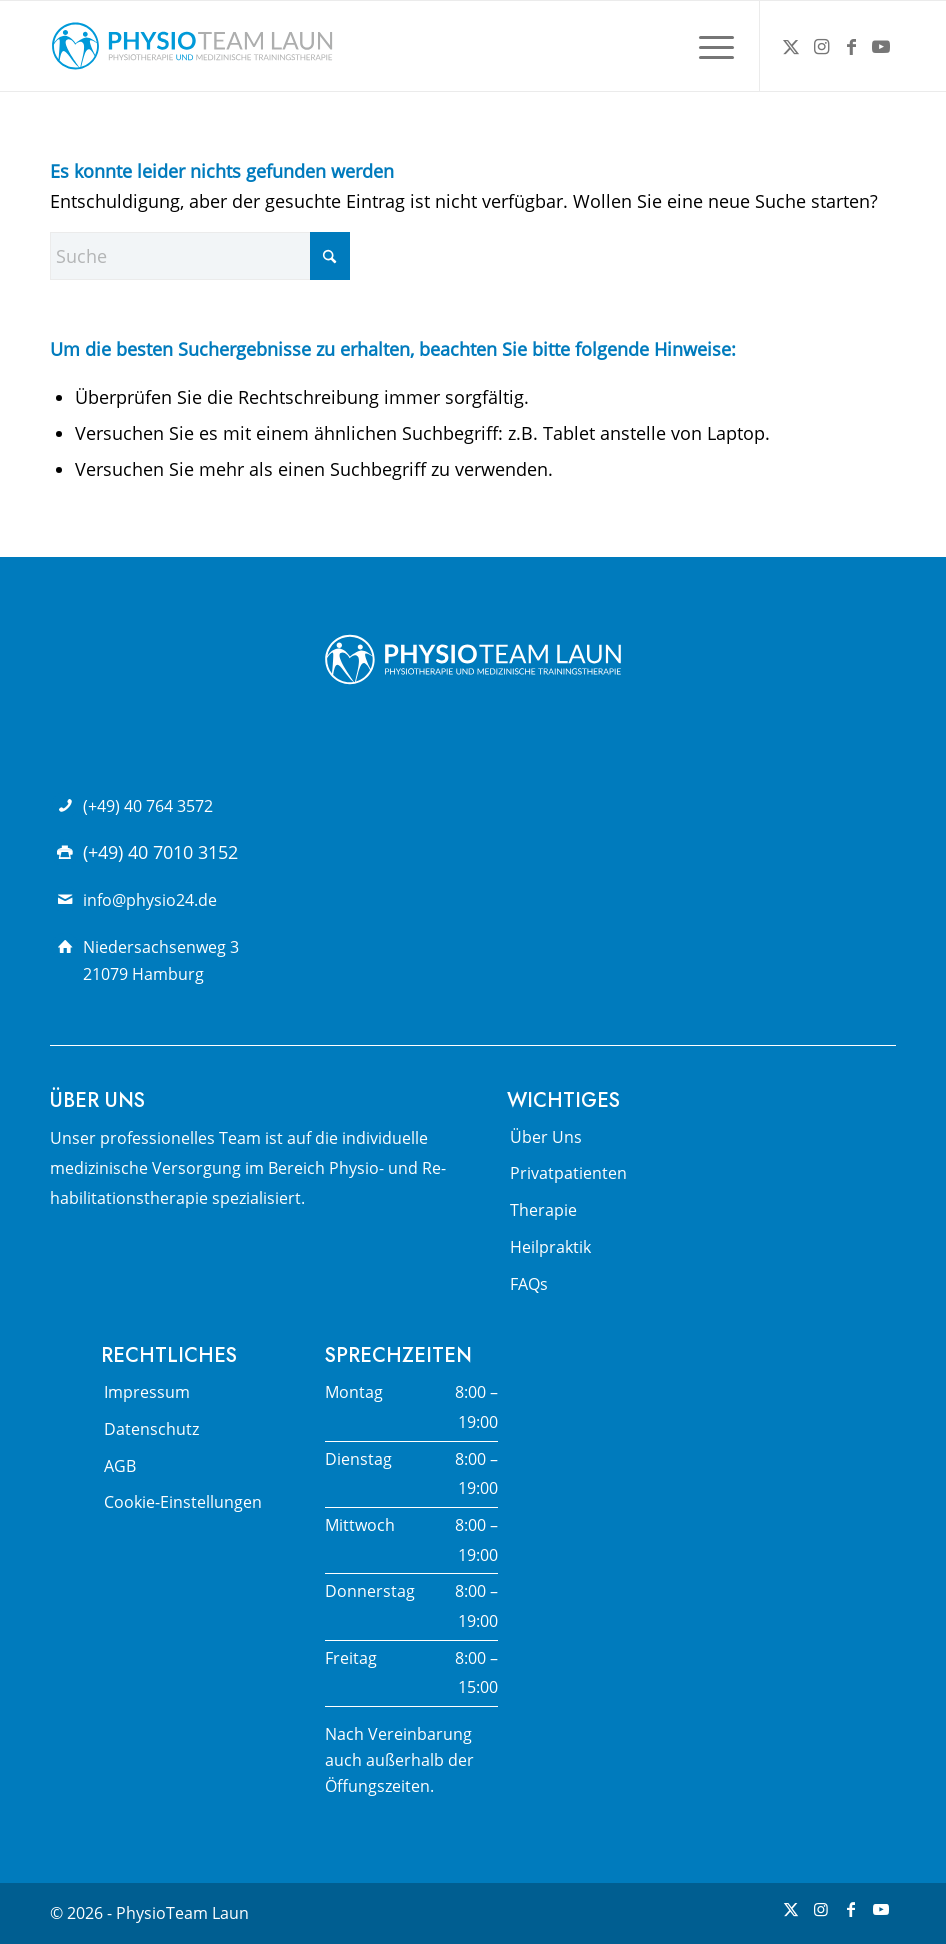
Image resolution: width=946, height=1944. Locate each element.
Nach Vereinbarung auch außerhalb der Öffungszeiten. (399, 1760)
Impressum (147, 1392)
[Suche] (200, 256)
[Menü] (706, 46)
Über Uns (546, 1137)
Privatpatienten (568, 1173)
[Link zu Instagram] (821, 46)
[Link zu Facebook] (851, 46)
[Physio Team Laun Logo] (192, 46)
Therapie (543, 1210)
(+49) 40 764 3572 (148, 806)
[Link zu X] (791, 46)
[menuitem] (706, 46)
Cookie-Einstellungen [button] (183, 1502)
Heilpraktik (550, 1247)
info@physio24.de (150, 900)
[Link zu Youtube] (881, 46)
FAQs (529, 1284)
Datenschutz (151, 1429)
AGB (120, 1466)
